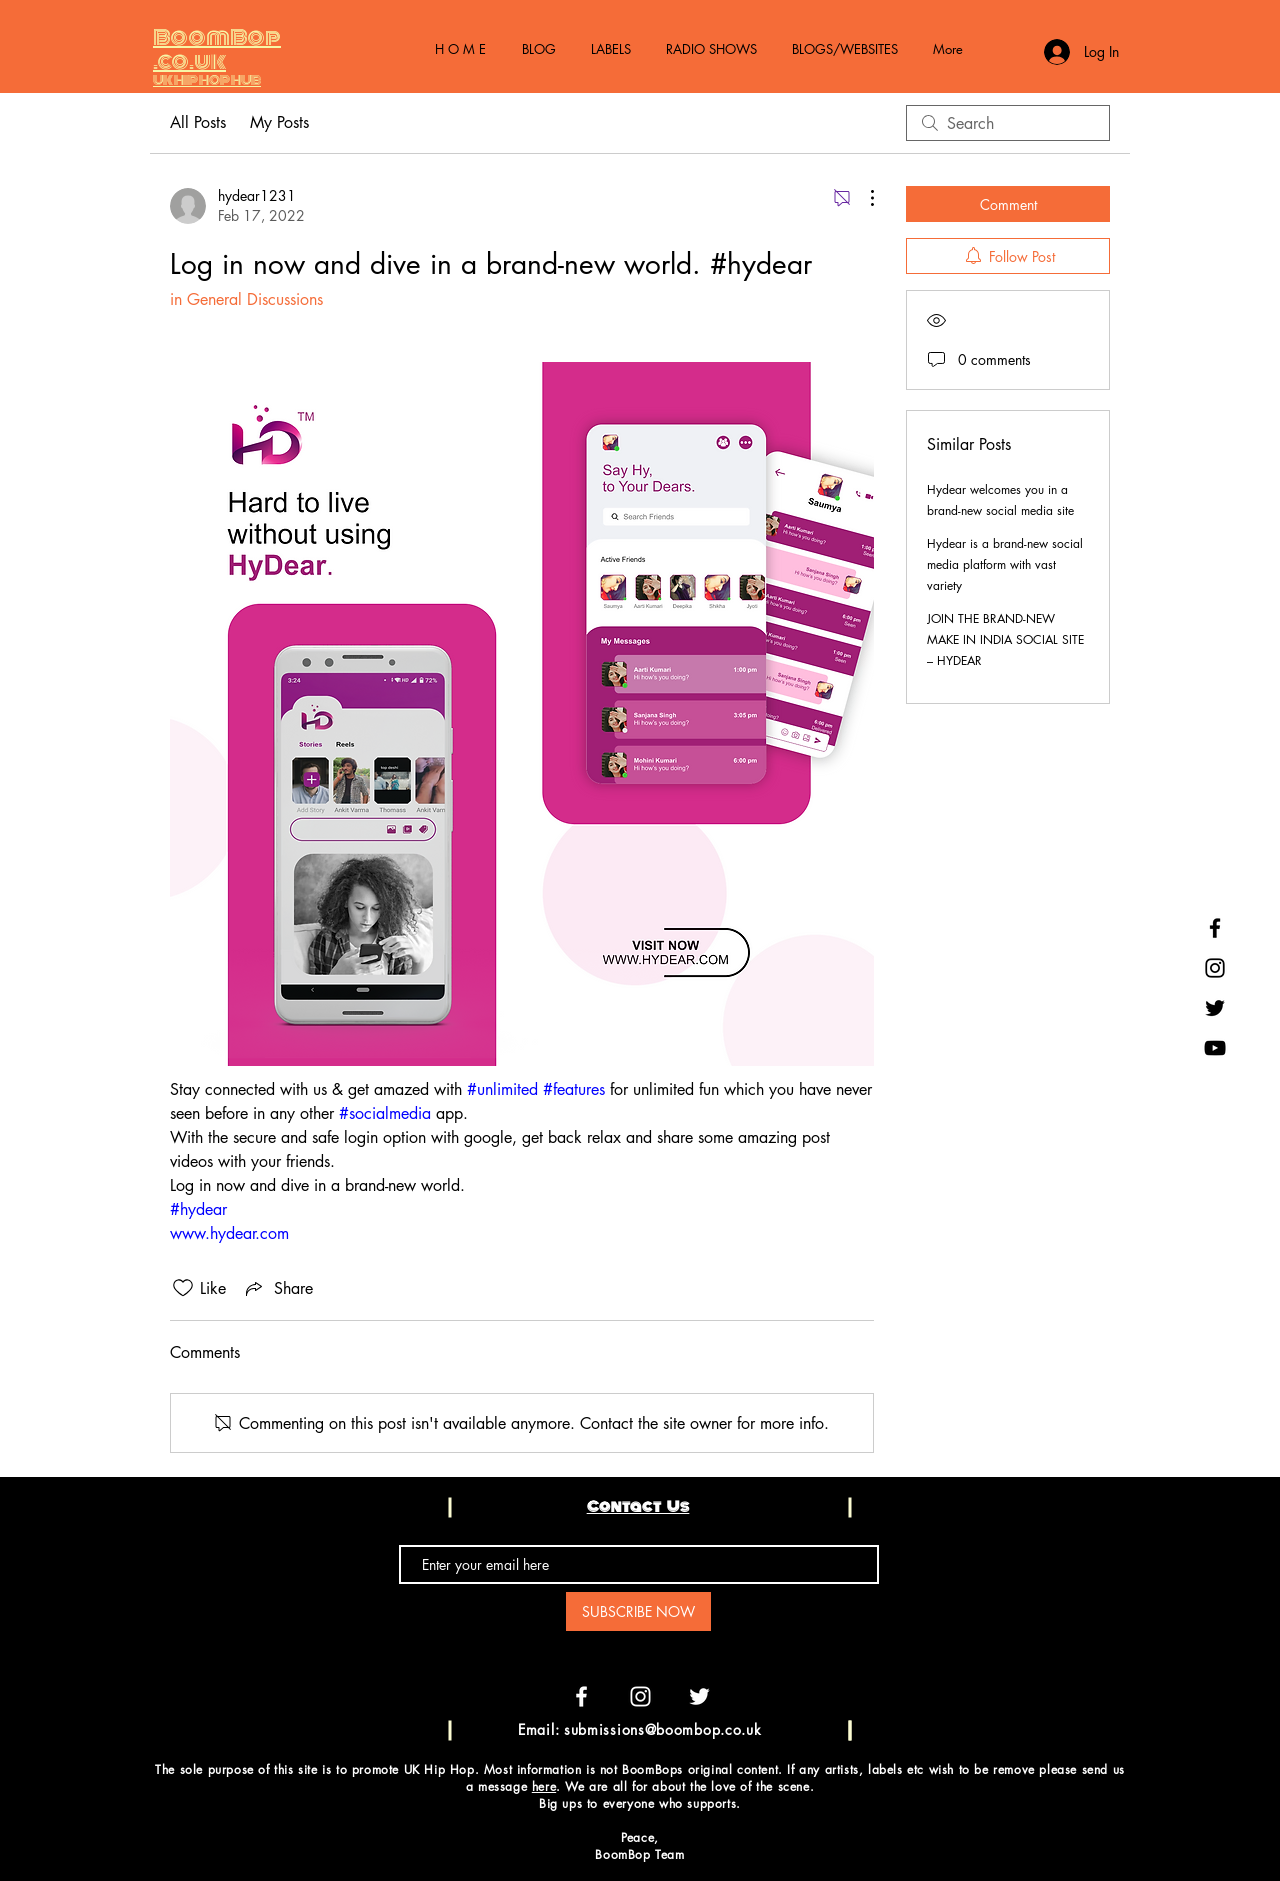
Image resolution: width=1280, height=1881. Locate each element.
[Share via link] (277, 1288)
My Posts (279, 122)
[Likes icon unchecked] (183, 1288)
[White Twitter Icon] (699, 1696)
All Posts (198, 122)
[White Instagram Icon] (640, 1696)
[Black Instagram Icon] (1215, 968)
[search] (1008, 123)
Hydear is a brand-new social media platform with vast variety (1005, 564)
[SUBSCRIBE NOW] (638, 1611)
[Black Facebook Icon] (1215, 928)
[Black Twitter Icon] (1215, 1008)
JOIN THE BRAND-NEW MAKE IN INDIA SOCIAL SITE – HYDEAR (1005, 639)
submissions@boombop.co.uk (663, 1729)
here (544, 1786)
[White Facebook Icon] (581, 1696)
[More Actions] (862, 198)
